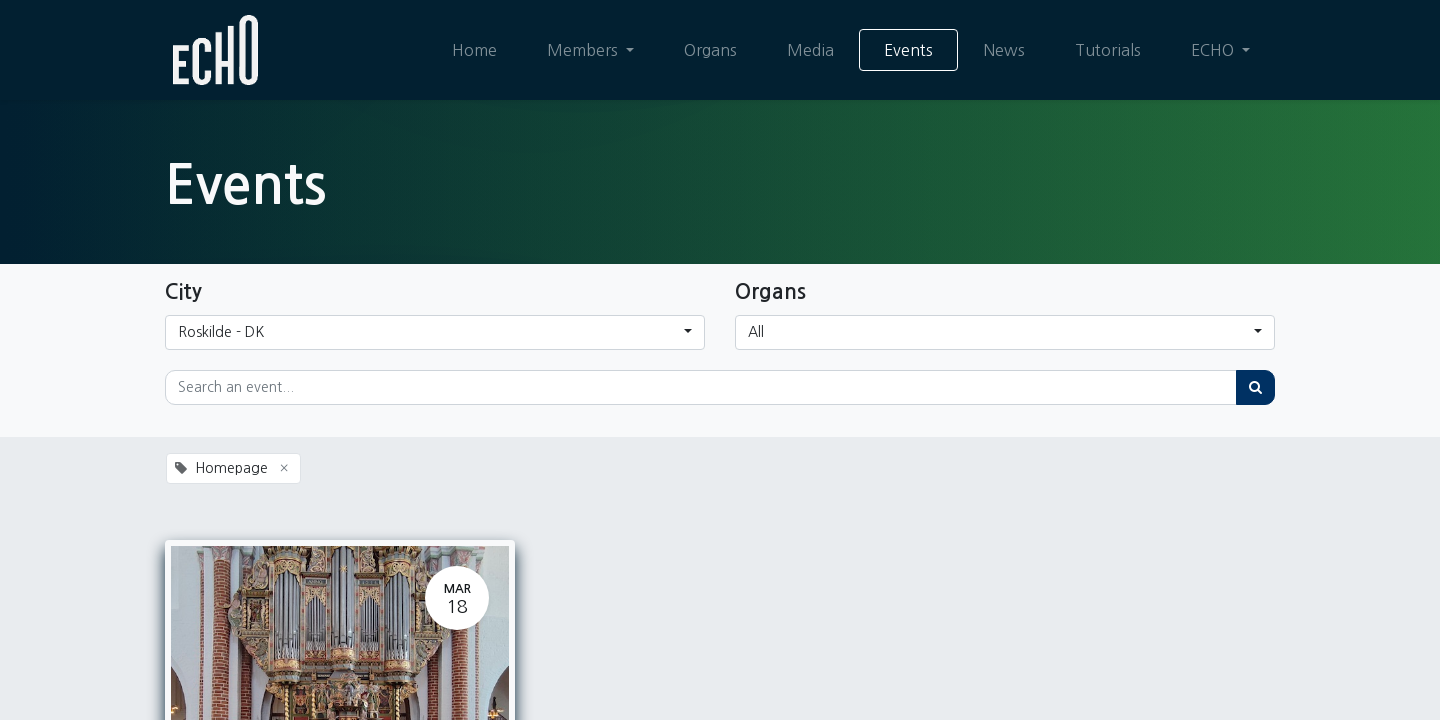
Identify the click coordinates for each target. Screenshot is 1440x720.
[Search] (1255, 387)
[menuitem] (474, 50)
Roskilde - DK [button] (221, 332)
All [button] (756, 332)
